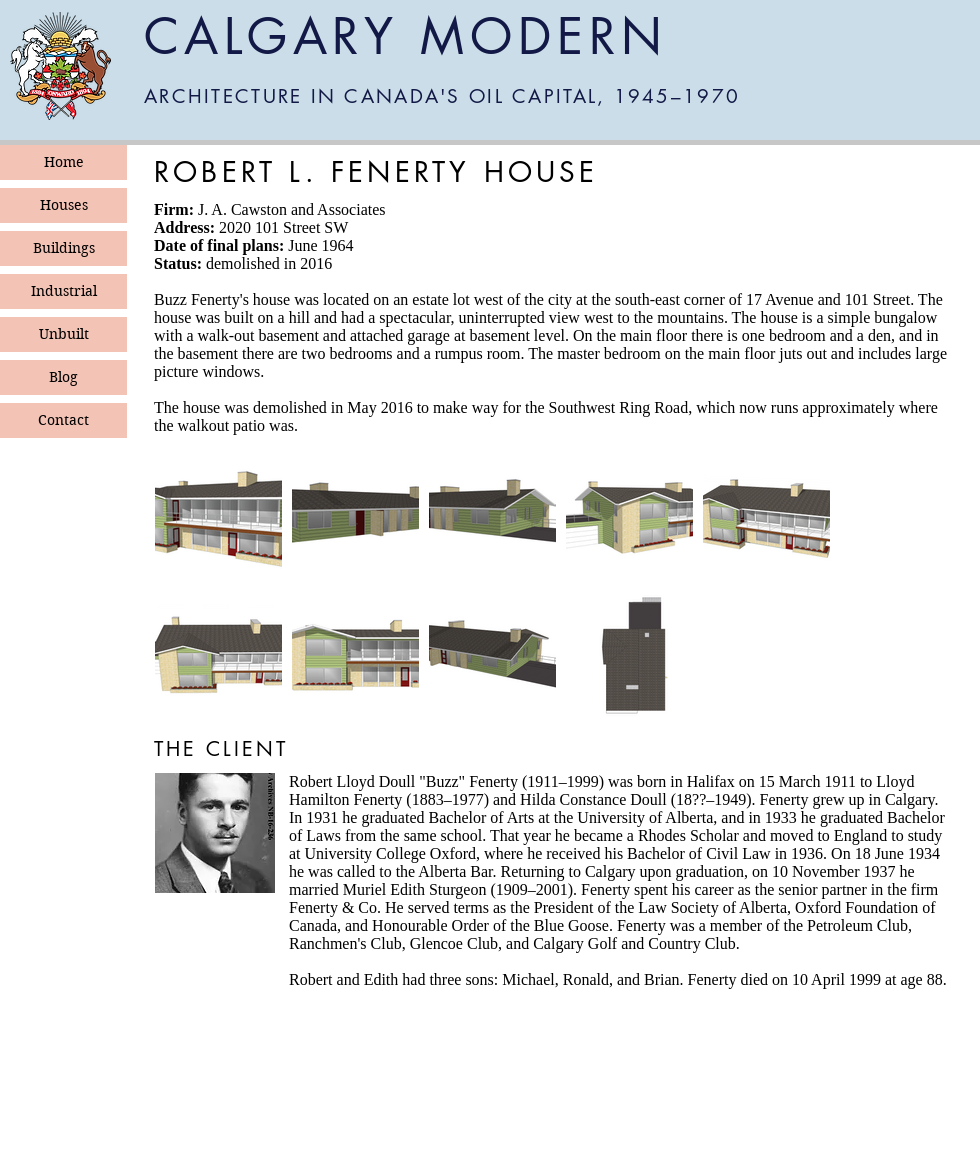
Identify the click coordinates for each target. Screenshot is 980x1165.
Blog (63, 377)
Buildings (64, 248)
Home (64, 162)
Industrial (64, 291)
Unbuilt (64, 334)
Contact (63, 420)
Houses (64, 205)
